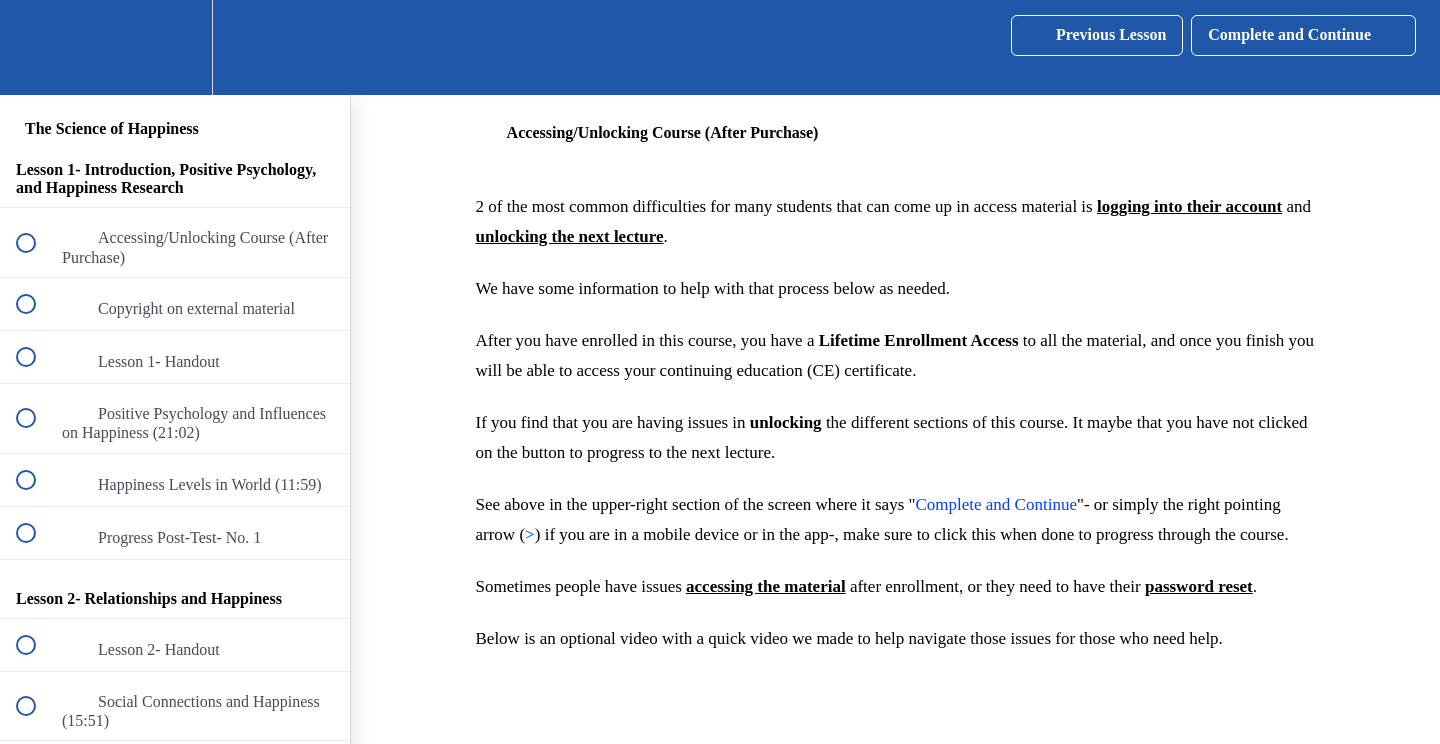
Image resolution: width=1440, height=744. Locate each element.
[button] (37, 47)
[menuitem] (175, 47)
